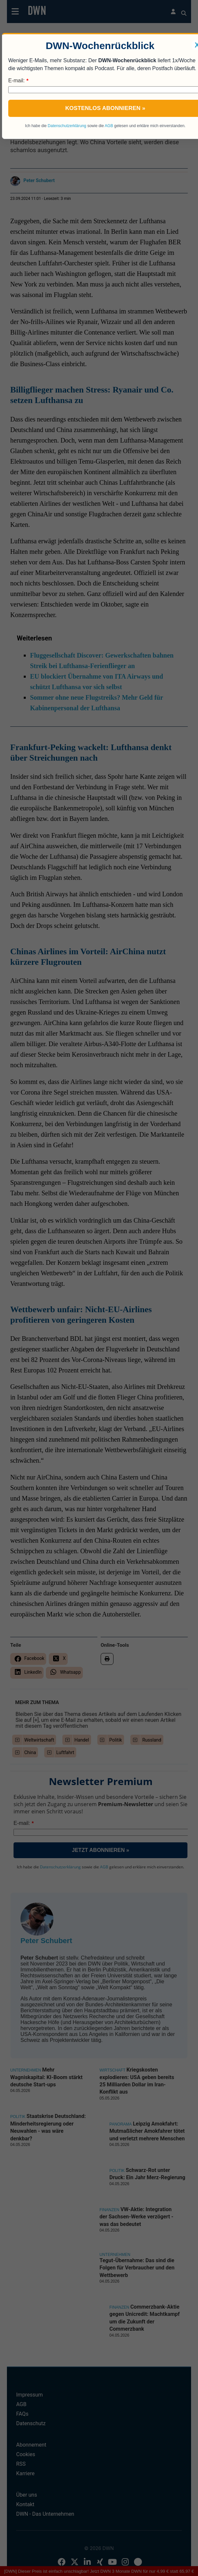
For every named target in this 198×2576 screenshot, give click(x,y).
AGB (109, 125)
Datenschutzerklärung (67, 125)
